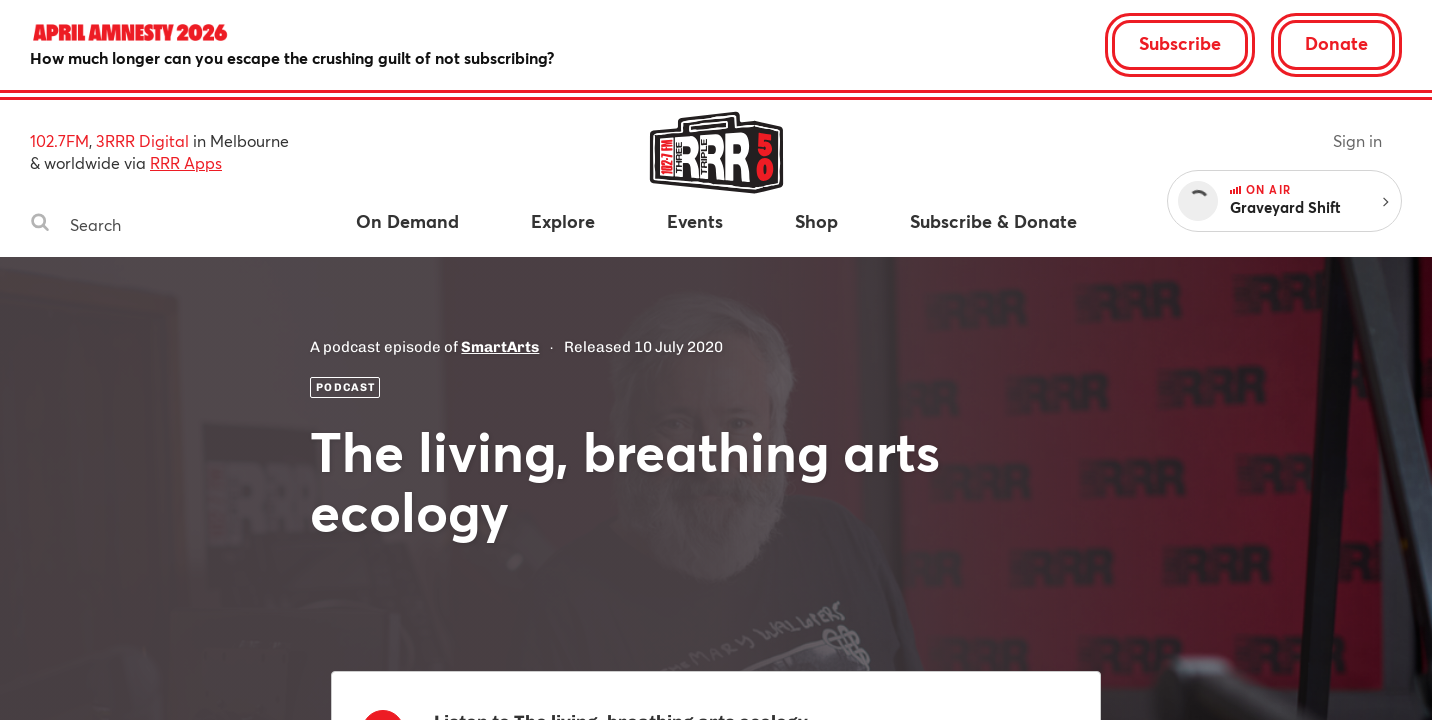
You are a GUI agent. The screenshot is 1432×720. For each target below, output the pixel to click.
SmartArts (500, 347)
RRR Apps (186, 162)
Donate (1336, 43)
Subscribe (1180, 43)
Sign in (1357, 140)
